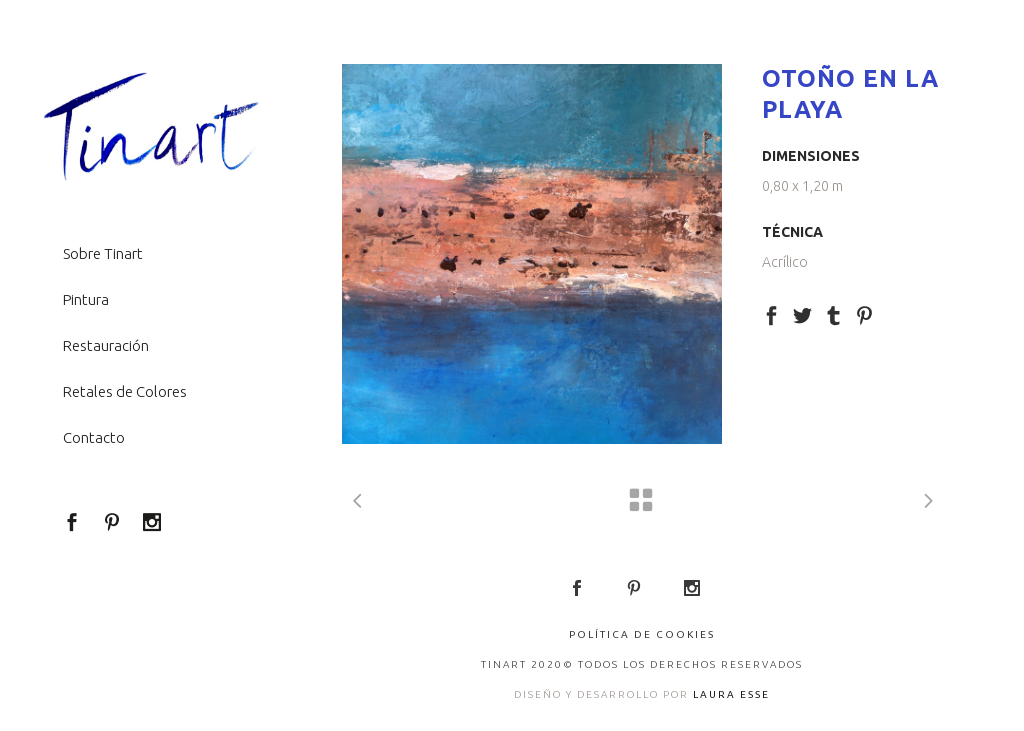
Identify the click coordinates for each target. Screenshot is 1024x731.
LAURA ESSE (731, 694)
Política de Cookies (642, 634)
